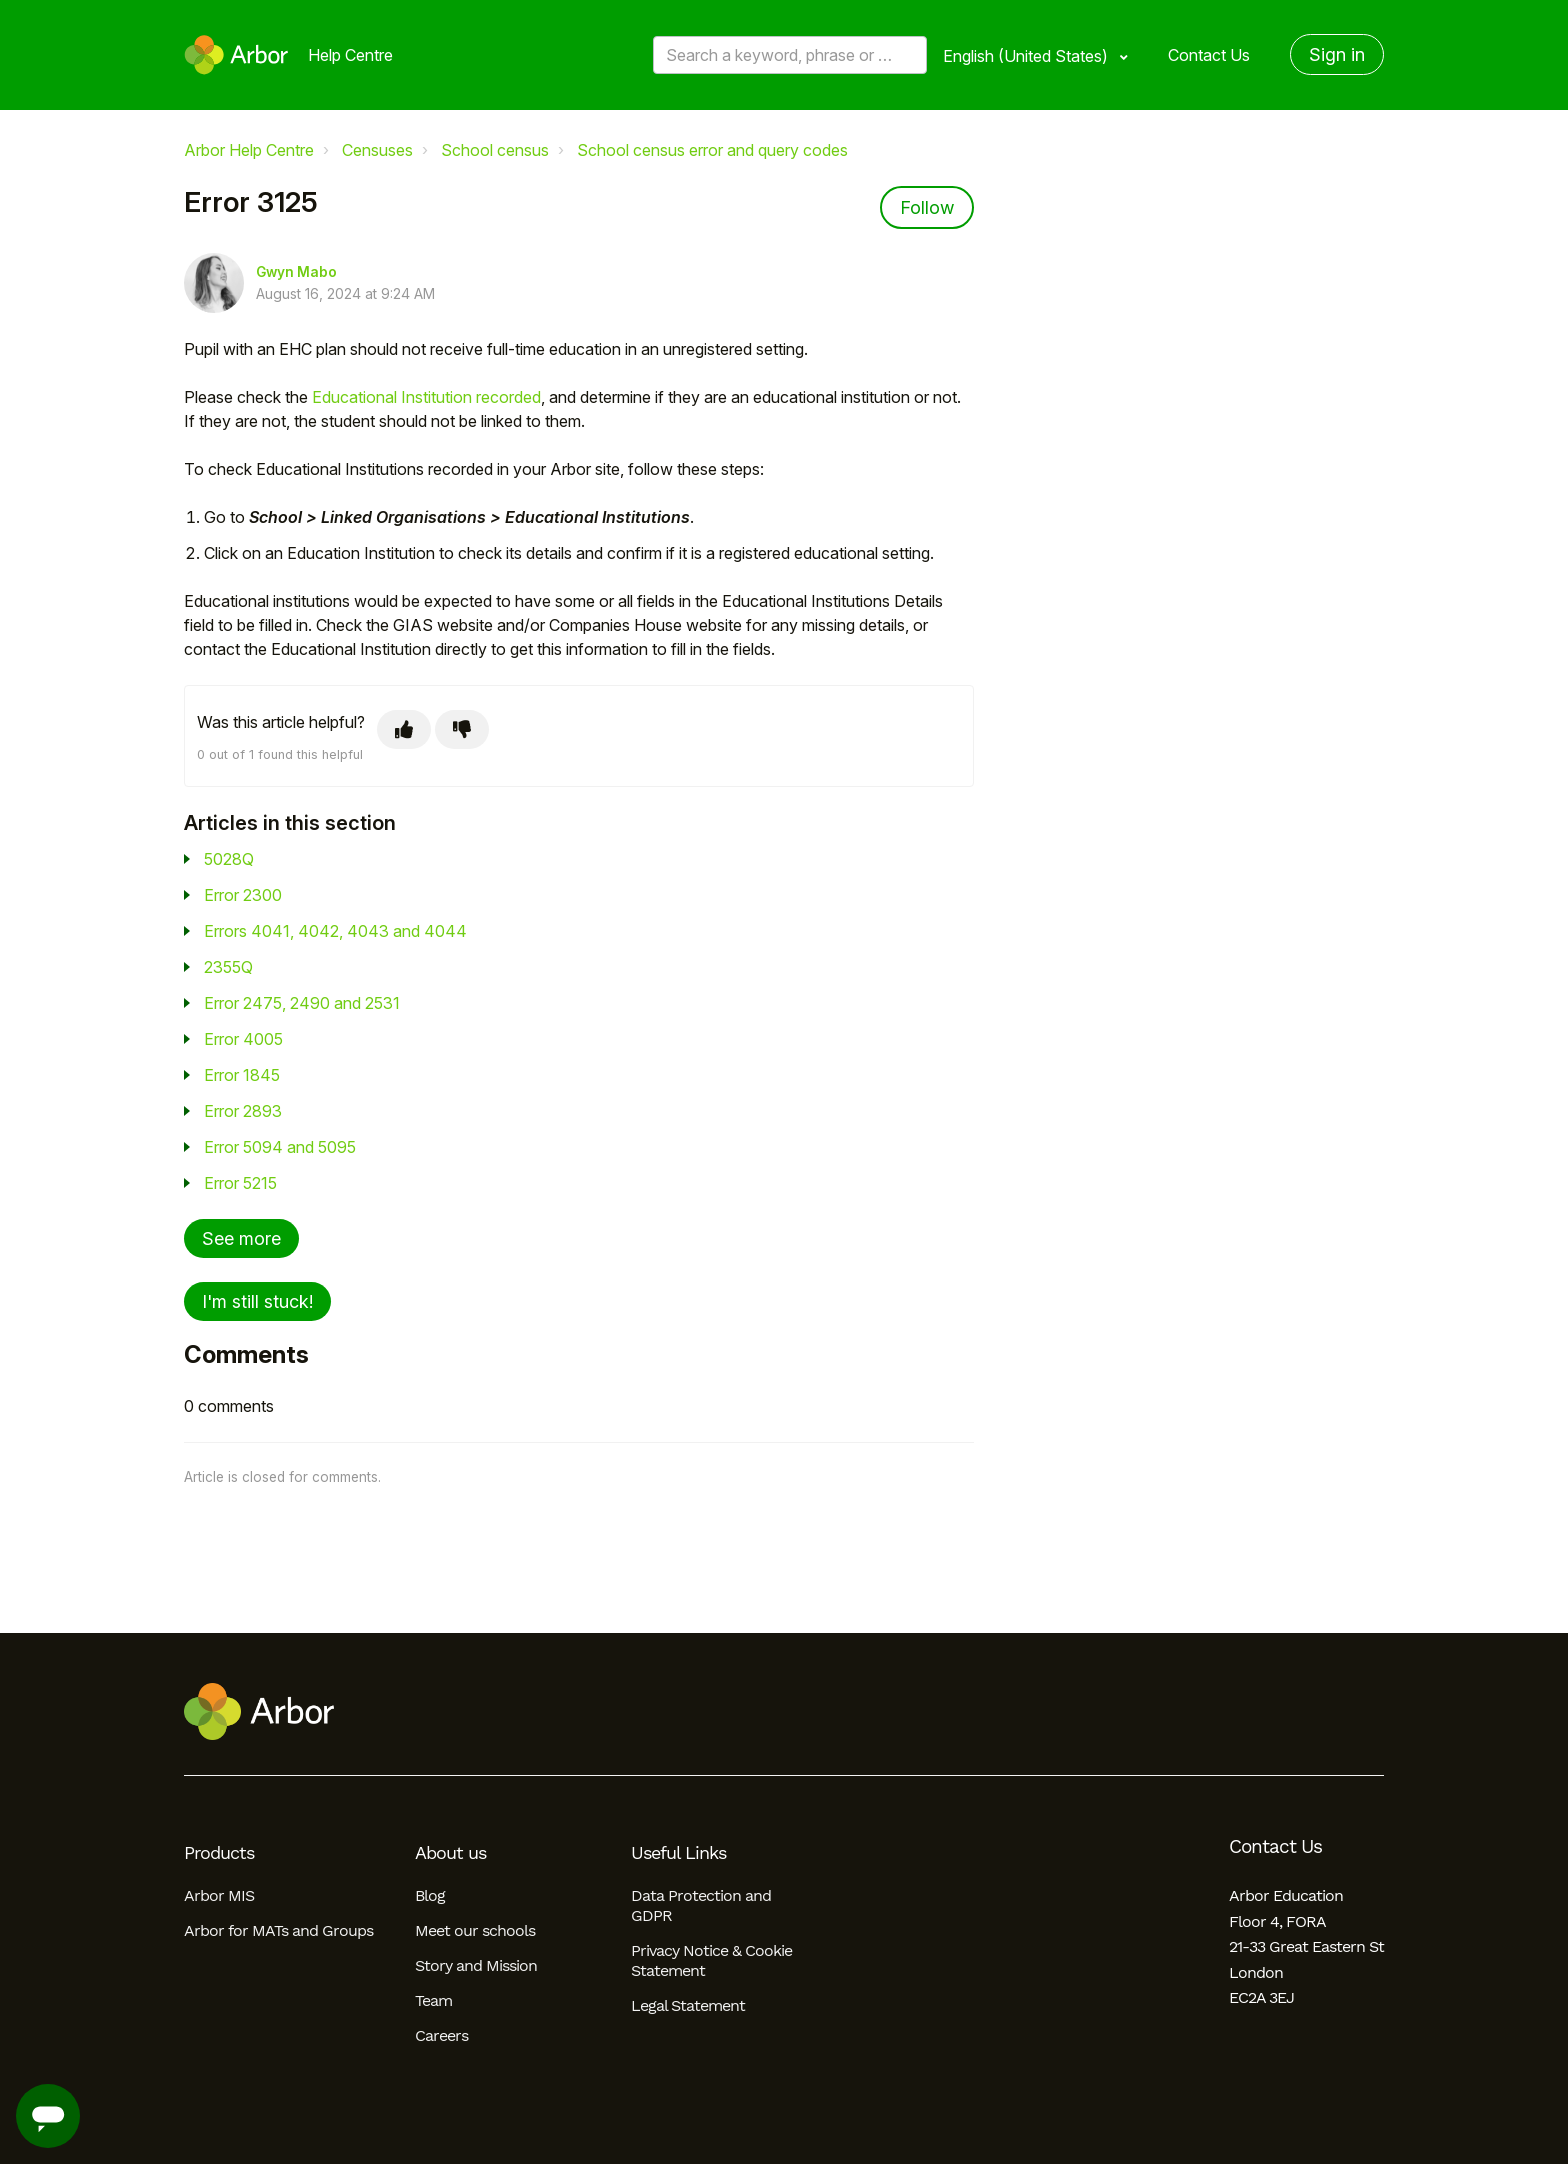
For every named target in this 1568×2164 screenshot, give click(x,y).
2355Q (228, 967)
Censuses (377, 150)
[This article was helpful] (404, 729)
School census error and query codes (712, 150)
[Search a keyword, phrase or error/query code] (790, 55)
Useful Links (678, 1853)
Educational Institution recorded (426, 397)
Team (433, 2000)
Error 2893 (243, 1111)
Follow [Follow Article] (927, 207)
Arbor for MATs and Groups (278, 1930)
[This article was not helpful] (462, 729)
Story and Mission (476, 1965)
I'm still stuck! (257, 1301)
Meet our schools (475, 1930)
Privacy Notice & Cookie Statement (711, 1960)
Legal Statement (688, 2005)
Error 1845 (242, 1075)
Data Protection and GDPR (701, 1905)
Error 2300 (243, 895)
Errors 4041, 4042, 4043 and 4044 (335, 931)
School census (495, 150)
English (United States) (1027, 56)
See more (241, 1238)
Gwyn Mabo (296, 272)
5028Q (229, 859)
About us (450, 1853)
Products (219, 1853)
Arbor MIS (219, 1895)
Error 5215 (240, 1183)
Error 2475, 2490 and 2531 (302, 1003)
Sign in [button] (1337, 54)
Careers (441, 2035)
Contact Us (1209, 55)
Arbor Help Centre (249, 150)
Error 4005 (243, 1039)
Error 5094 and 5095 (280, 1147)
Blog (430, 1895)
